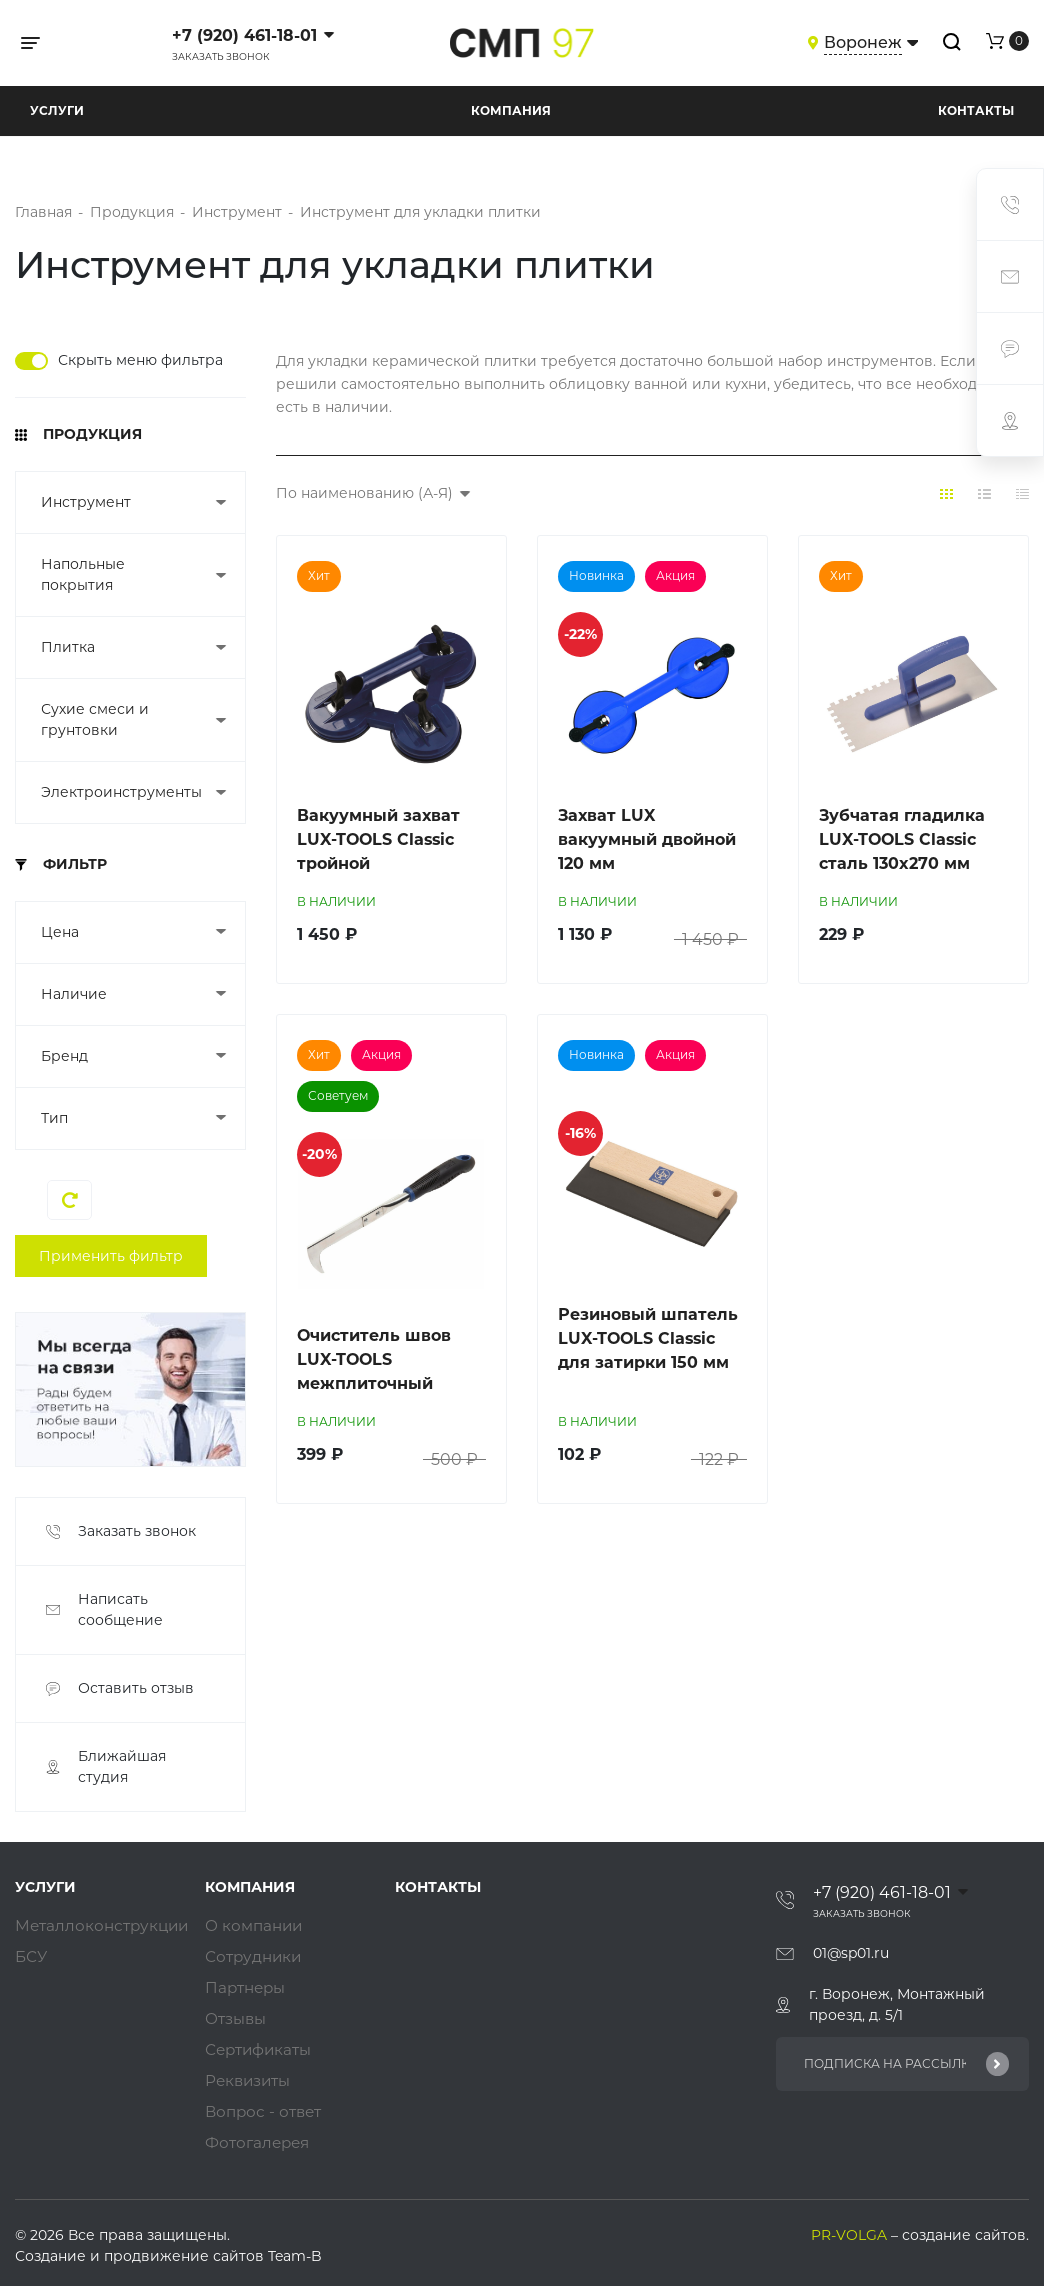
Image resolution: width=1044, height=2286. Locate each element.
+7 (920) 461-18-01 (244, 35)
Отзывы (238, 2020)
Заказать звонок (221, 56)
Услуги (57, 110)
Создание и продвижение (112, 2258)
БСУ (32, 1958)
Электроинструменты (118, 792)
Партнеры (248, 1989)
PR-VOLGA (851, 2237)
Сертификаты (262, 2051)
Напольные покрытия (83, 574)
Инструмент (86, 502)
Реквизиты (251, 2082)
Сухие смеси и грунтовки (95, 719)
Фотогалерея (260, 2144)
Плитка (68, 647)
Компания (511, 110)
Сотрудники (255, 1958)
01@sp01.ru (851, 1953)
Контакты (976, 110)
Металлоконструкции (105, 1927)
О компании (256, 1927)
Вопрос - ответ (266, 2113)
